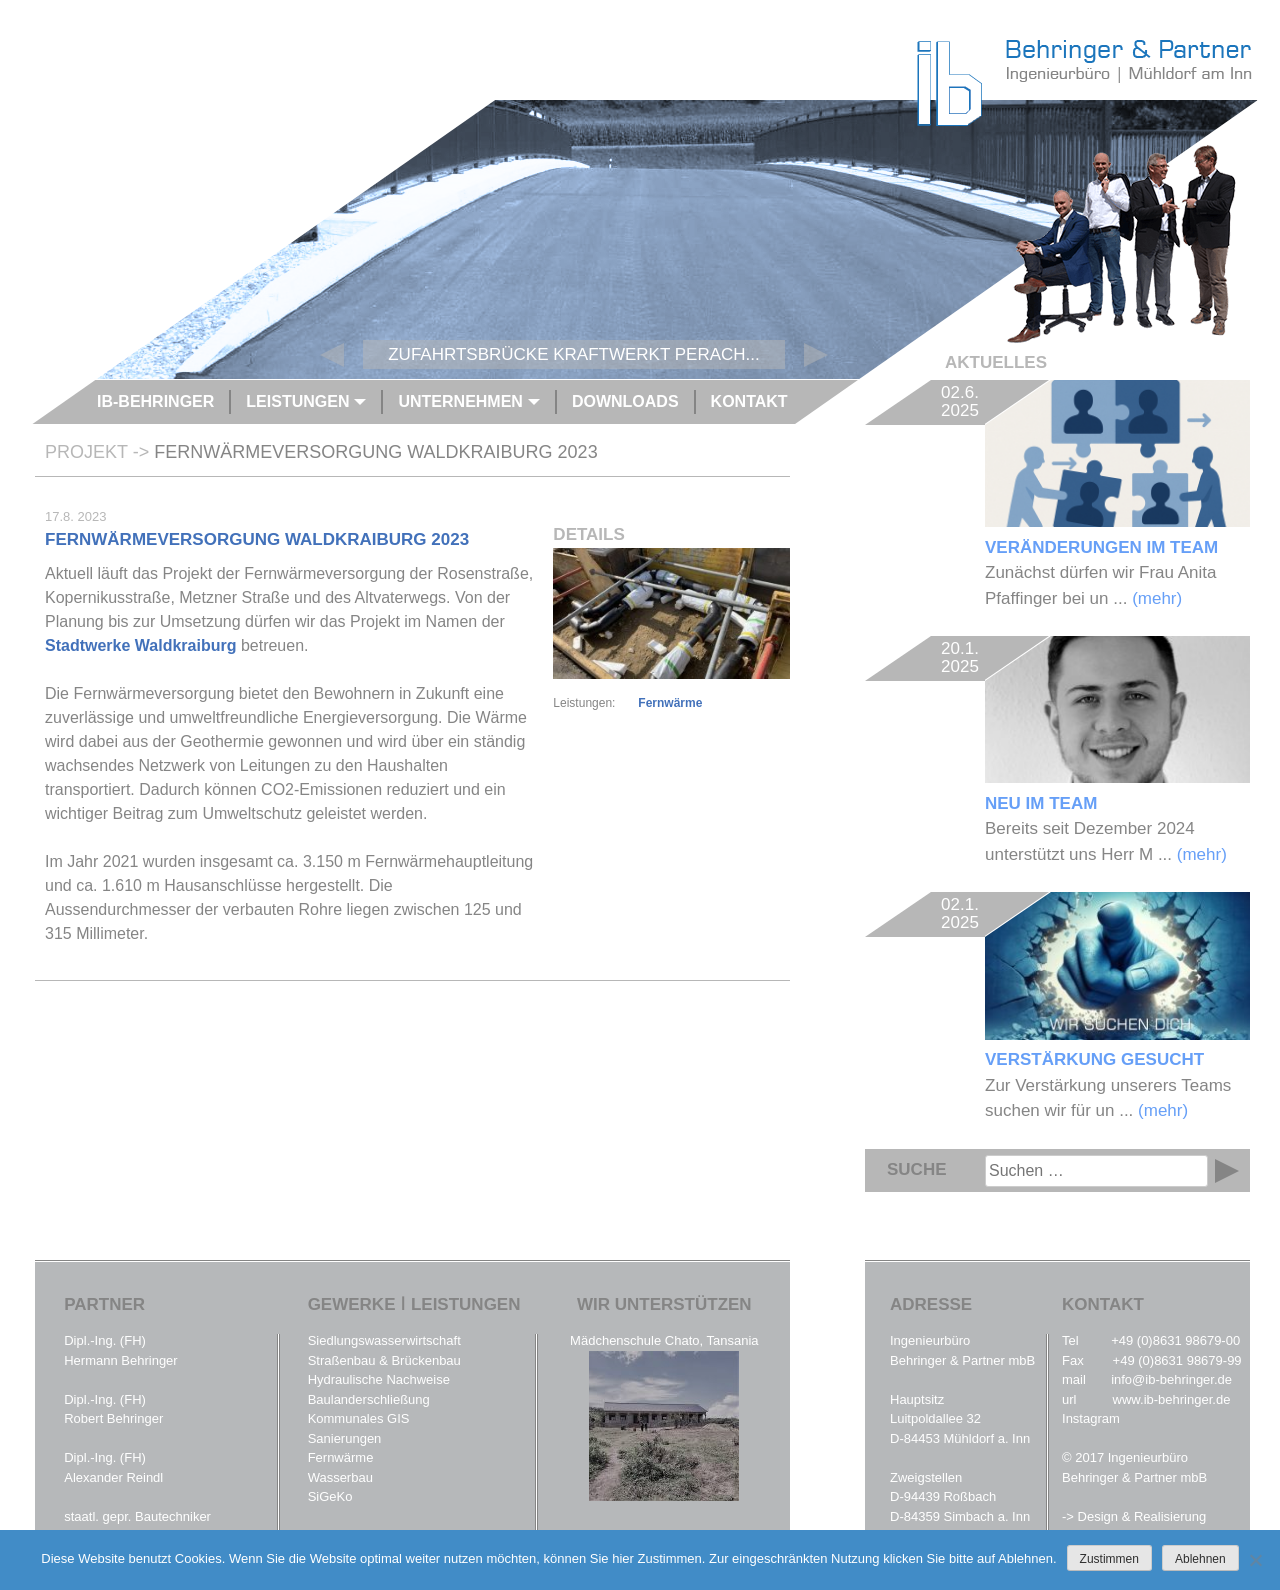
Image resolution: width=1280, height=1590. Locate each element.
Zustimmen (1109, 1559)
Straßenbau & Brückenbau (384, 1360)
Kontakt (749, 401)
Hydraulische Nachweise (379, 1379)
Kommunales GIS (359, 1418)
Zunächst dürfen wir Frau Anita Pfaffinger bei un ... (1117, 494)
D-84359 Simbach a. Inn (960, 1516)
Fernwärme (670, 703)
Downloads (625, 401)
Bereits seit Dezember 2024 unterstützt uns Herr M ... (1117, 750)
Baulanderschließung (369, 1399)
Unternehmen (460, 401)
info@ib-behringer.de (1171, 1379)
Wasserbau (340, 1477)
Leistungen (297, 401)
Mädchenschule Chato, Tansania (664, 1340)
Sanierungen (345, 1438)
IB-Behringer (155, 401)
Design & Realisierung (1142, 1516)
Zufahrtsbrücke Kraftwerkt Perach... (574, 354)
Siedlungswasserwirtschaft (384, 1340)
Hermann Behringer (120, 1360)
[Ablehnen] (1255, 1560)
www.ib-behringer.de (1172, 1399)
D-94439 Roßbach (943, 1496)
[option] (678, 240)
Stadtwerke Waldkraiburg (140, 645)
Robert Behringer (113, 1418)
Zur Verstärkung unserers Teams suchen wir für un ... (1117, 1006)
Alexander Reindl (113, 1477)
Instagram (1091, 1418)
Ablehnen (1200, 1559)
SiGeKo (330, 1496)
